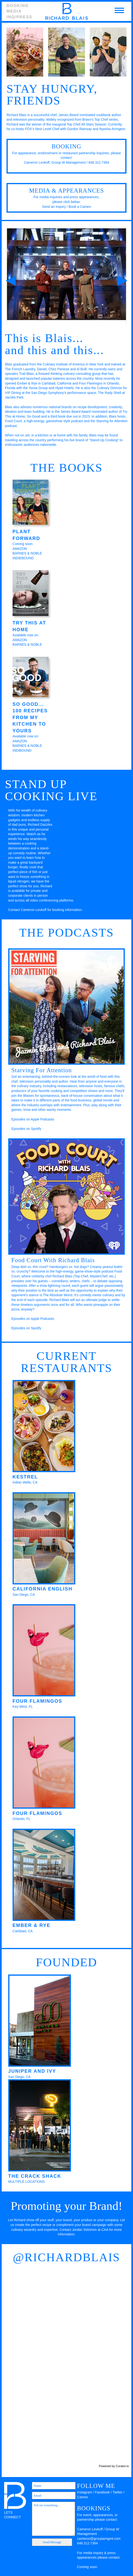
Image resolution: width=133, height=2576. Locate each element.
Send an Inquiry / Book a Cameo (66, 207)
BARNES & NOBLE (27, 553)
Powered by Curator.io (114, 2466)
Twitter (117, 2492)
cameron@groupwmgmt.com (98, 2539)
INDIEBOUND (23, 558)
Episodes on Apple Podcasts (32, 1119)
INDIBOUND (22, 750)
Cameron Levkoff (36, 162)
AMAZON (20, 549)
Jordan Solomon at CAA (90, 2230)
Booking (18, 5)
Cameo (82, 2497)
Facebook (102, 2492)
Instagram (84, 2492)
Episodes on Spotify (26, 1129)
